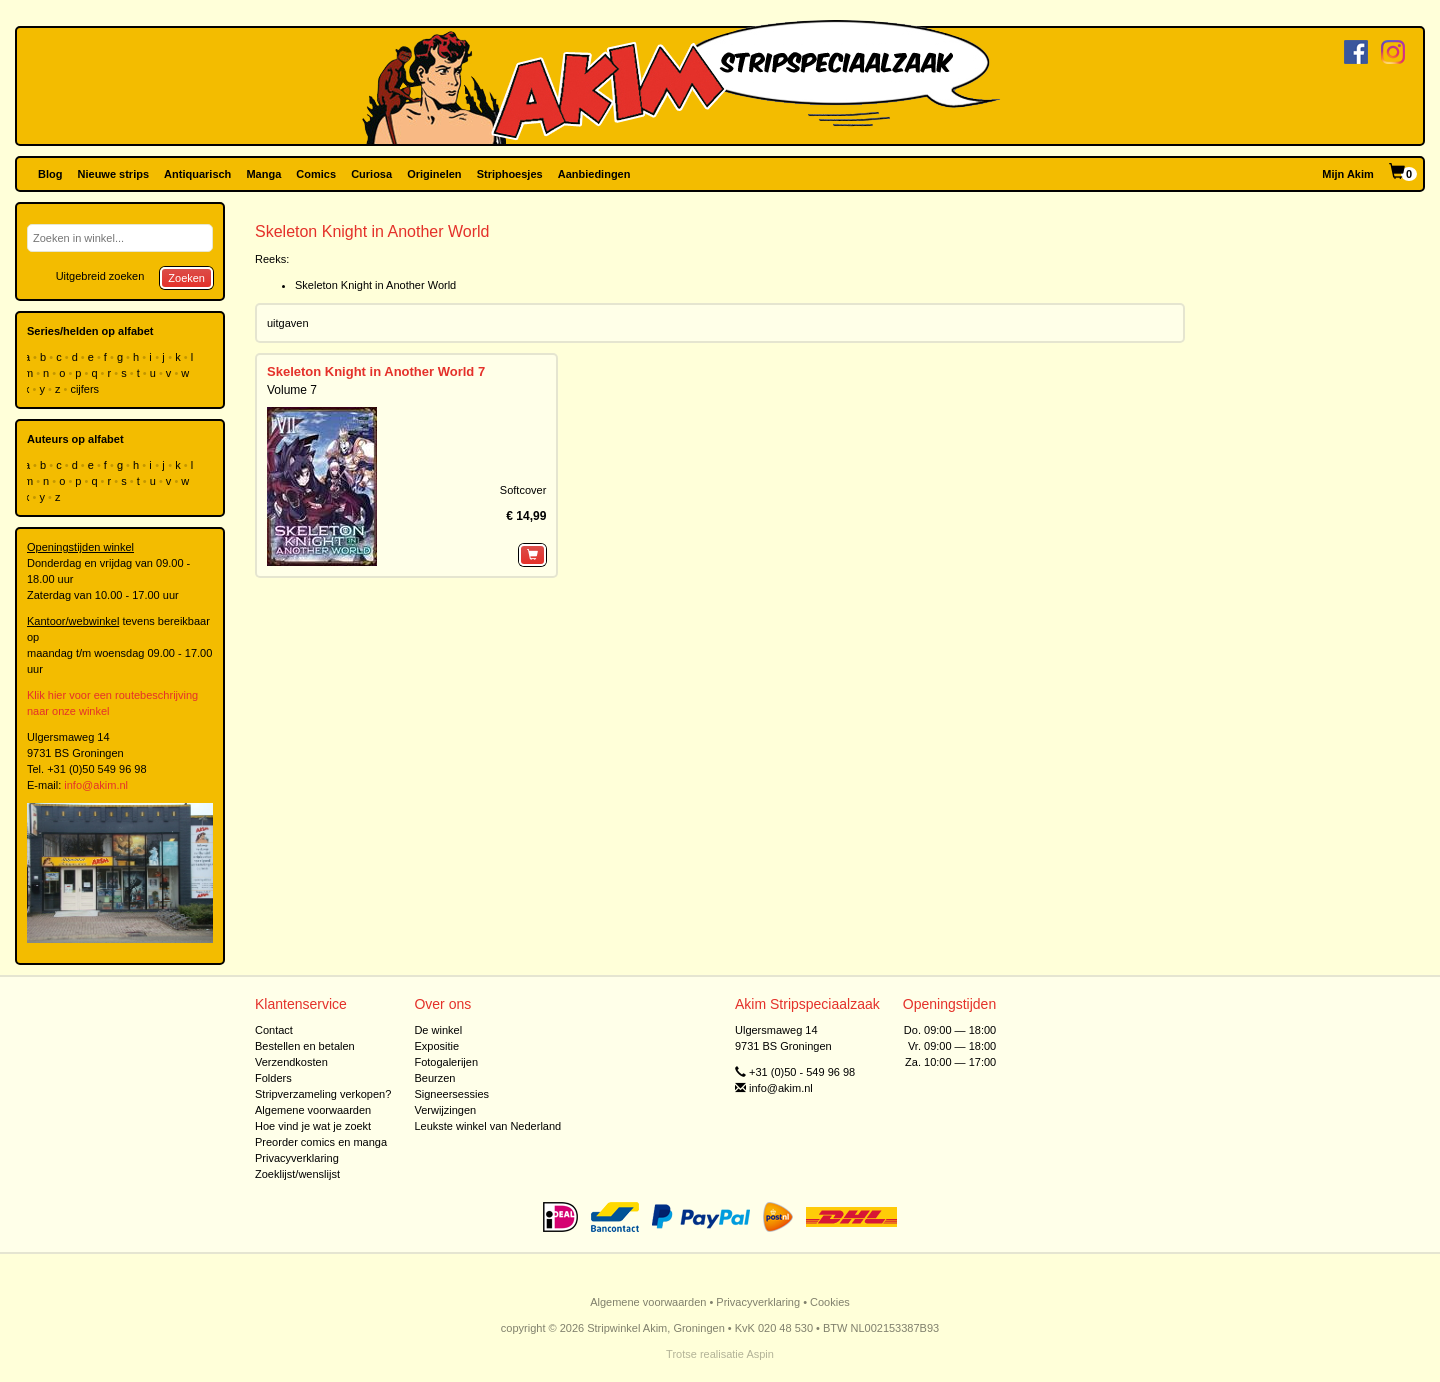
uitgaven (288, 323)
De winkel (438, 1030)
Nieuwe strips (114, 174)
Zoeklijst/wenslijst (297, 1174)
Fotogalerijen (446, 1062)
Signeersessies (451, 1094)
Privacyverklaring (297, 1158)
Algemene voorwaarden (313, 1110)
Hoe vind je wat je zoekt (313, 1126)
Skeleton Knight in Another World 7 (376, 371)
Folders (273, 1078)
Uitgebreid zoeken (100, 276)
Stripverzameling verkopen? (323, 1094)
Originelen (434, 174)
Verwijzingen (445, 1110)
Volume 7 (292, 390)
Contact (274, 1030)
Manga (263, 174)
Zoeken (186, 278)
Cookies (830, 1302)
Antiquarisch (197, 174)
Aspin (760, 1354)
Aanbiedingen (594, 174)
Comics (316, 174)
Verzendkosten (291, 1062)
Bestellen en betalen (305, 1046)
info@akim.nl (96, 785)
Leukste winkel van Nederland (487, 1126)
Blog (50, 174)
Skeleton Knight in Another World (375, 285)
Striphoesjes (510, 174)
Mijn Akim (1348, 174)
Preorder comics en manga (321, 1142)
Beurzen (434, 1078)
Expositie (436, 1046)
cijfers (86, 389)
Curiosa (371, 174)
